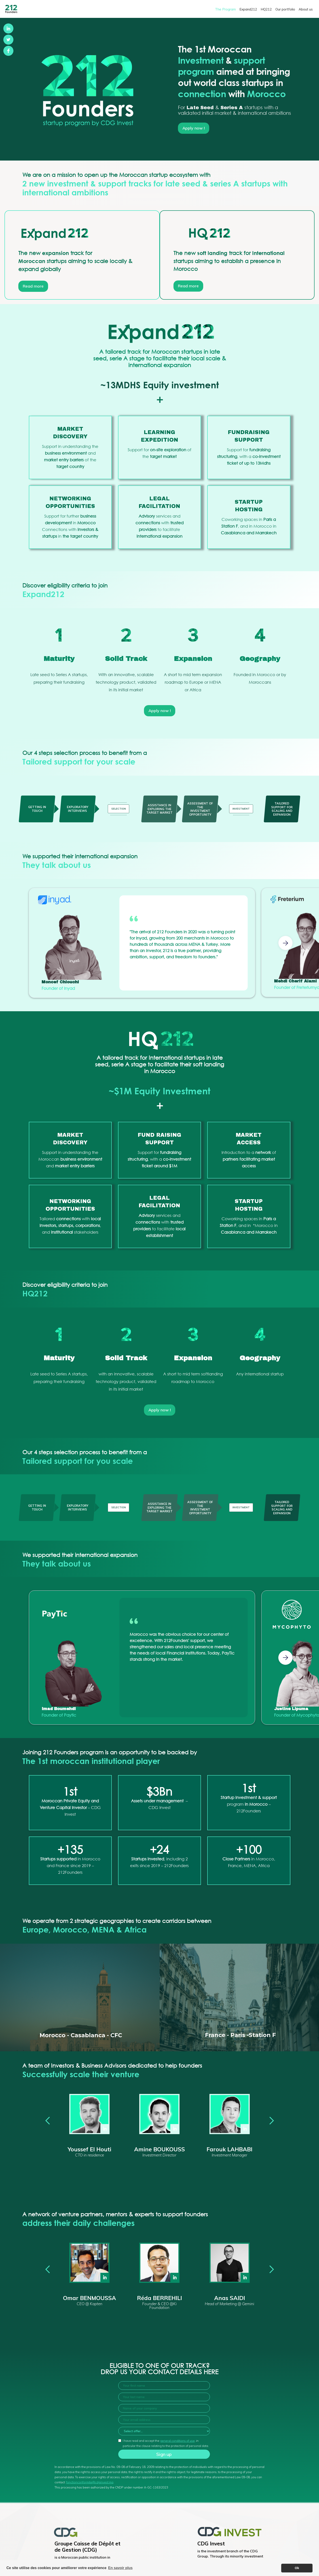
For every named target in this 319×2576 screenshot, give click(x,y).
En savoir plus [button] (120, 2568)
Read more (188, 285)
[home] (11, 9)
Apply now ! (193, 128)
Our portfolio (285, 9)
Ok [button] (297, 2568)
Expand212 (248, 9)
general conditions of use (177, 2440)
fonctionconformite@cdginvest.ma (89, 2482)
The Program (225, 9)
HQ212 (266, 9)
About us (306, 9)
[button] (285, 943)
